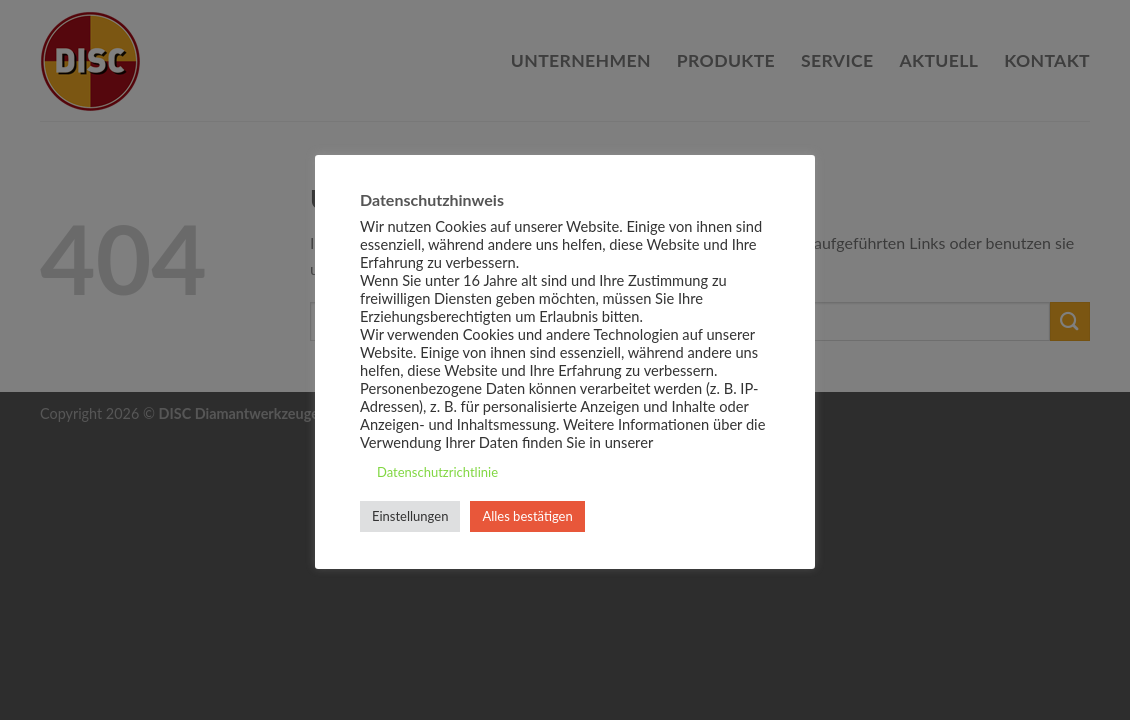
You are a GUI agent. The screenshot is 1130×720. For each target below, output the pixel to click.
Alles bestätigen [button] (527, 516)
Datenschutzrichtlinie (437, 472)
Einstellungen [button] (410, 516)
